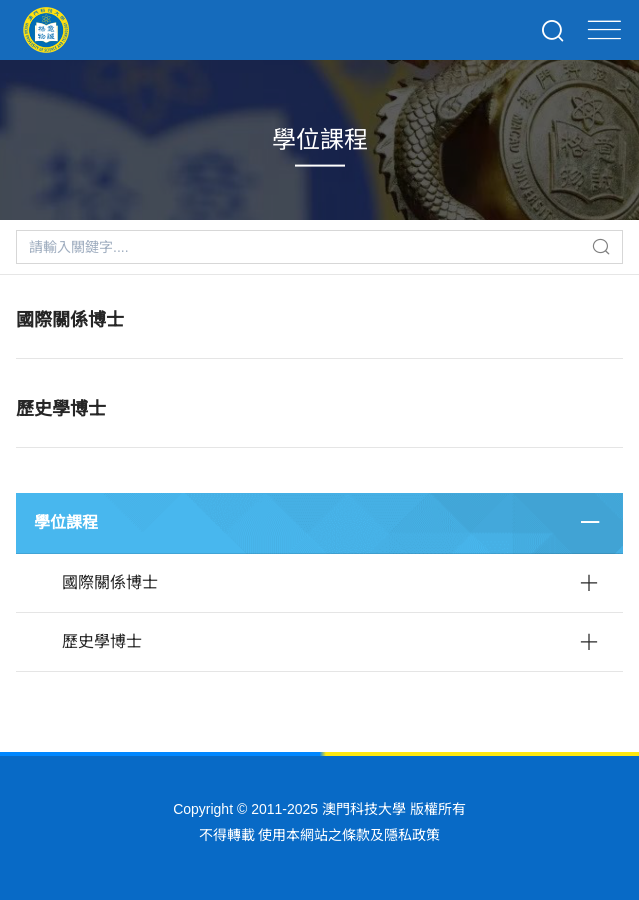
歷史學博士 (61, 409)
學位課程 (66, 522)
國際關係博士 (70, 320)
